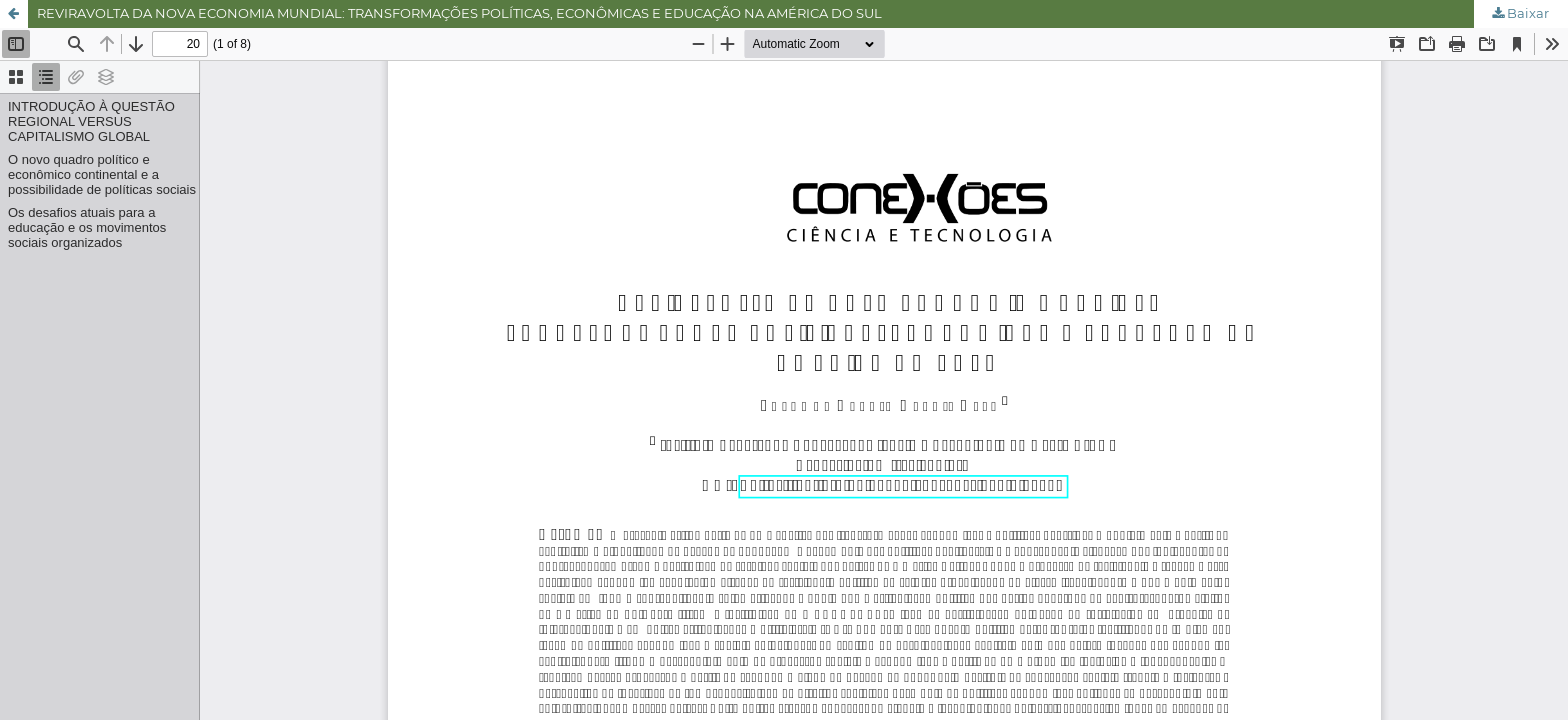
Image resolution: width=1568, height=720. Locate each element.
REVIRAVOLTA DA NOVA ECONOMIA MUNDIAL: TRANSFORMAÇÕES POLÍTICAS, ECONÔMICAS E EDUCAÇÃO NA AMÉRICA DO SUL (459, 13)
